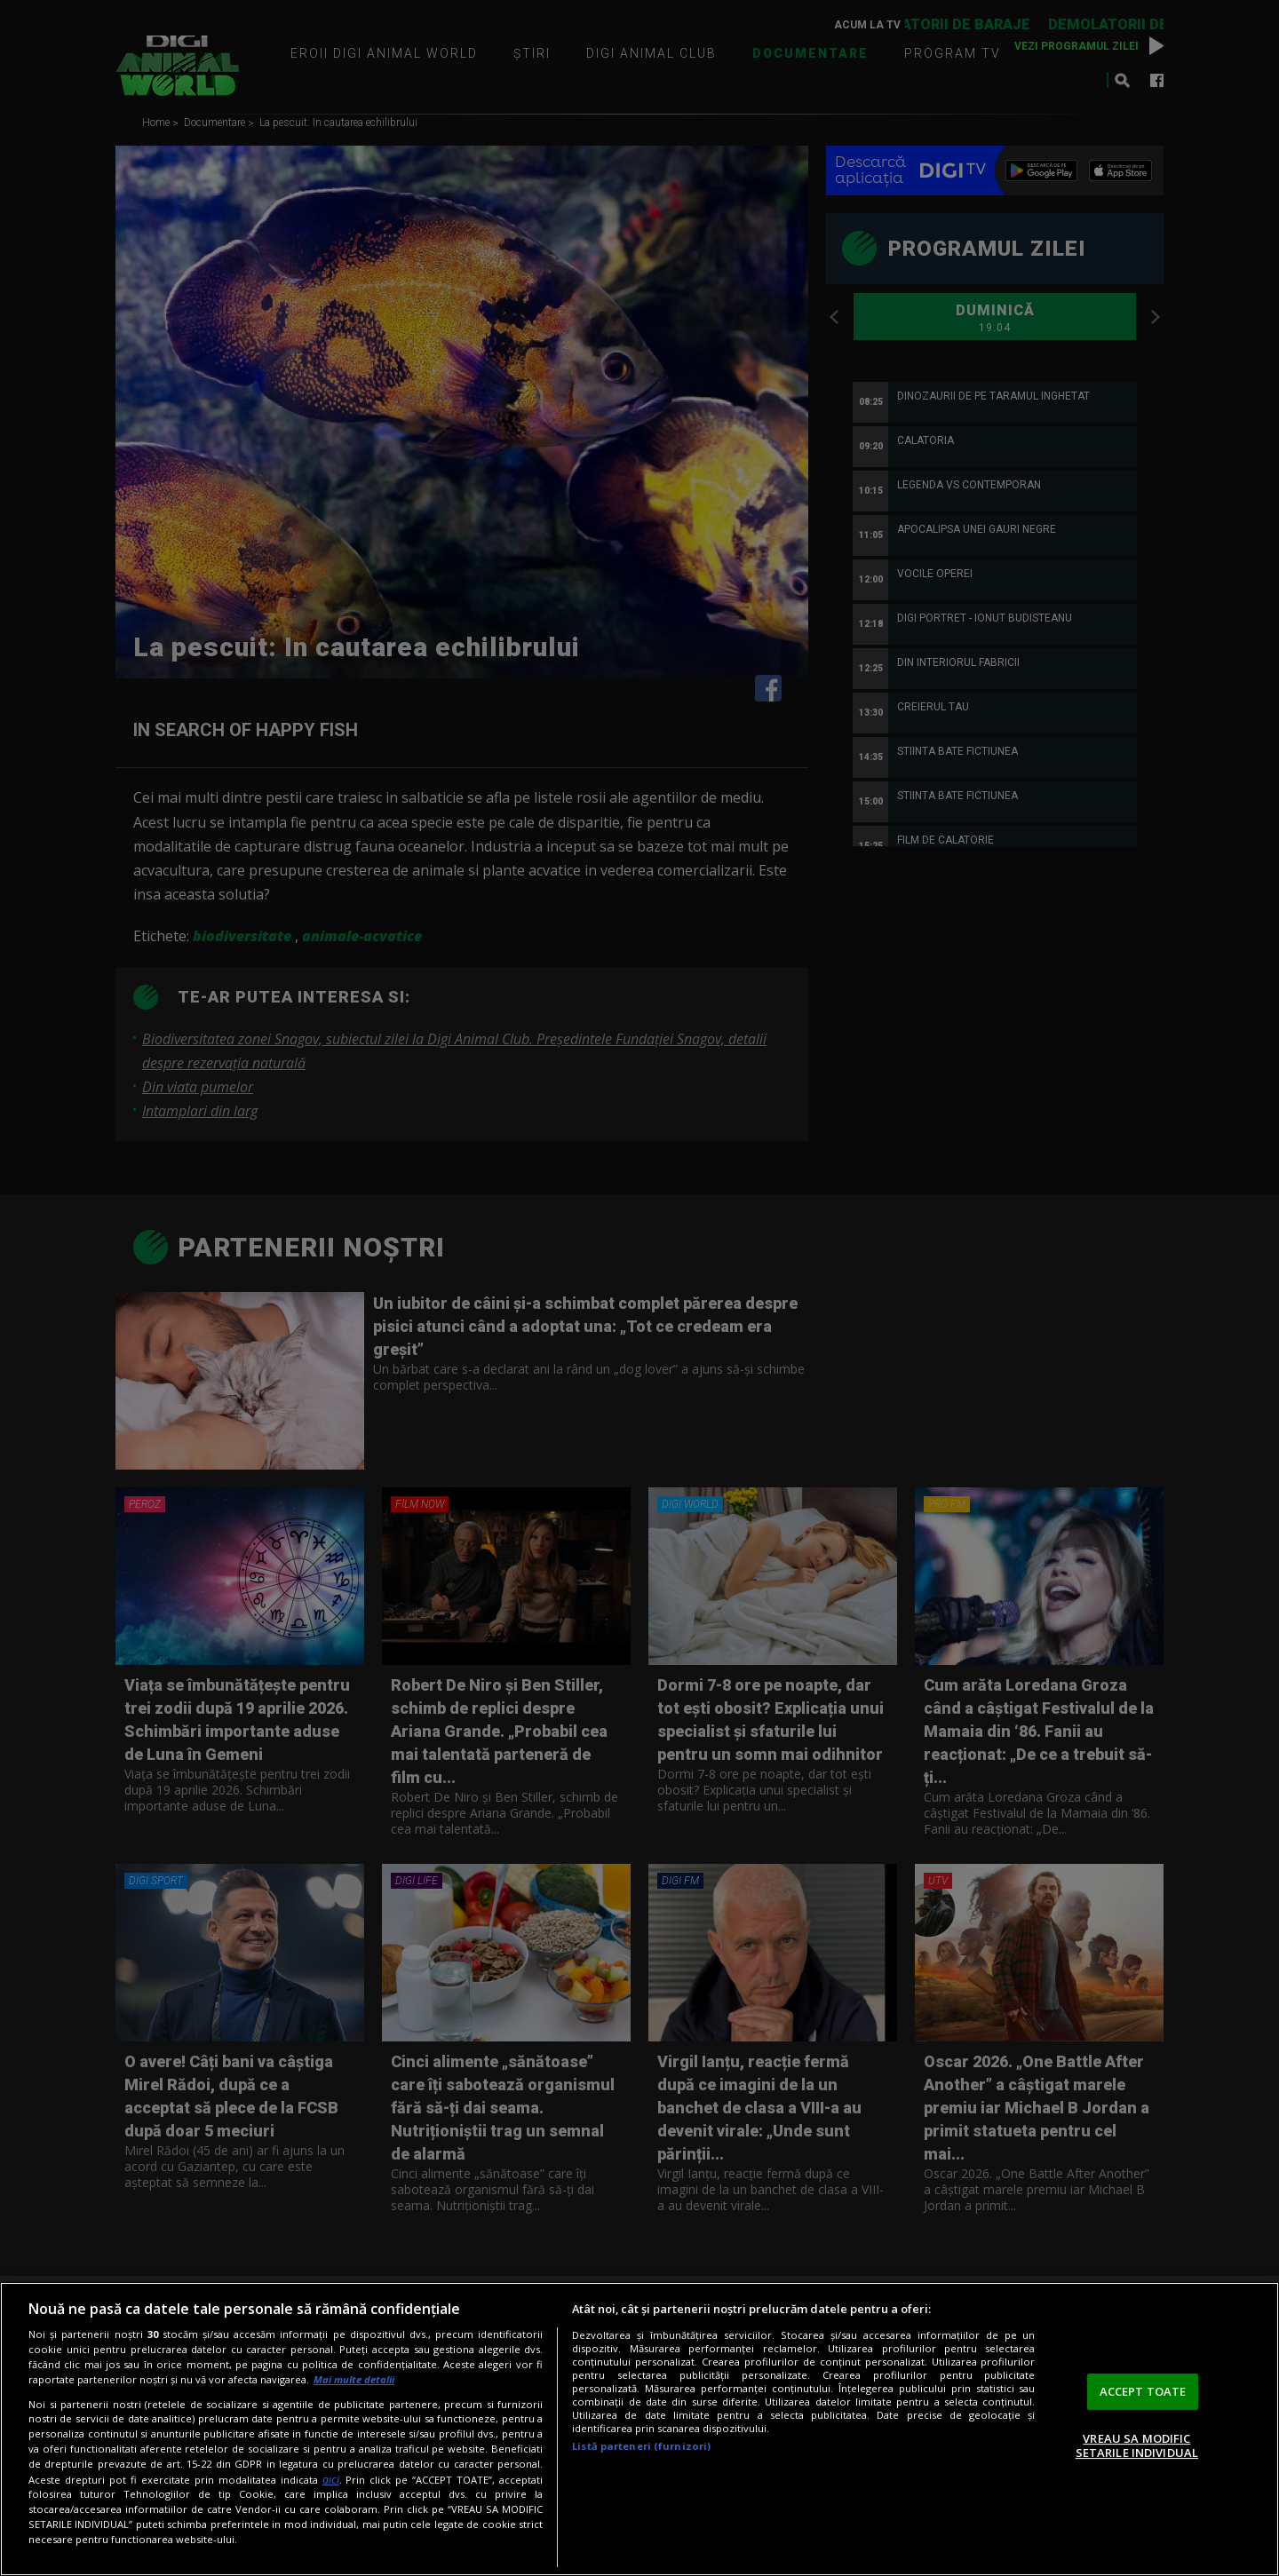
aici (330, 2479)
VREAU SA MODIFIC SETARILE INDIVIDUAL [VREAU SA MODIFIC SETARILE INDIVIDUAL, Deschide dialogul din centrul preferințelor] (1137, 2445)
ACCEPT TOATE (1143, 2391)
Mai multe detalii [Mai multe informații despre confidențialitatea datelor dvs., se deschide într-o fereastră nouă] (354, 2379)
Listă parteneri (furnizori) (641, 2446)
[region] (639, 2429)
